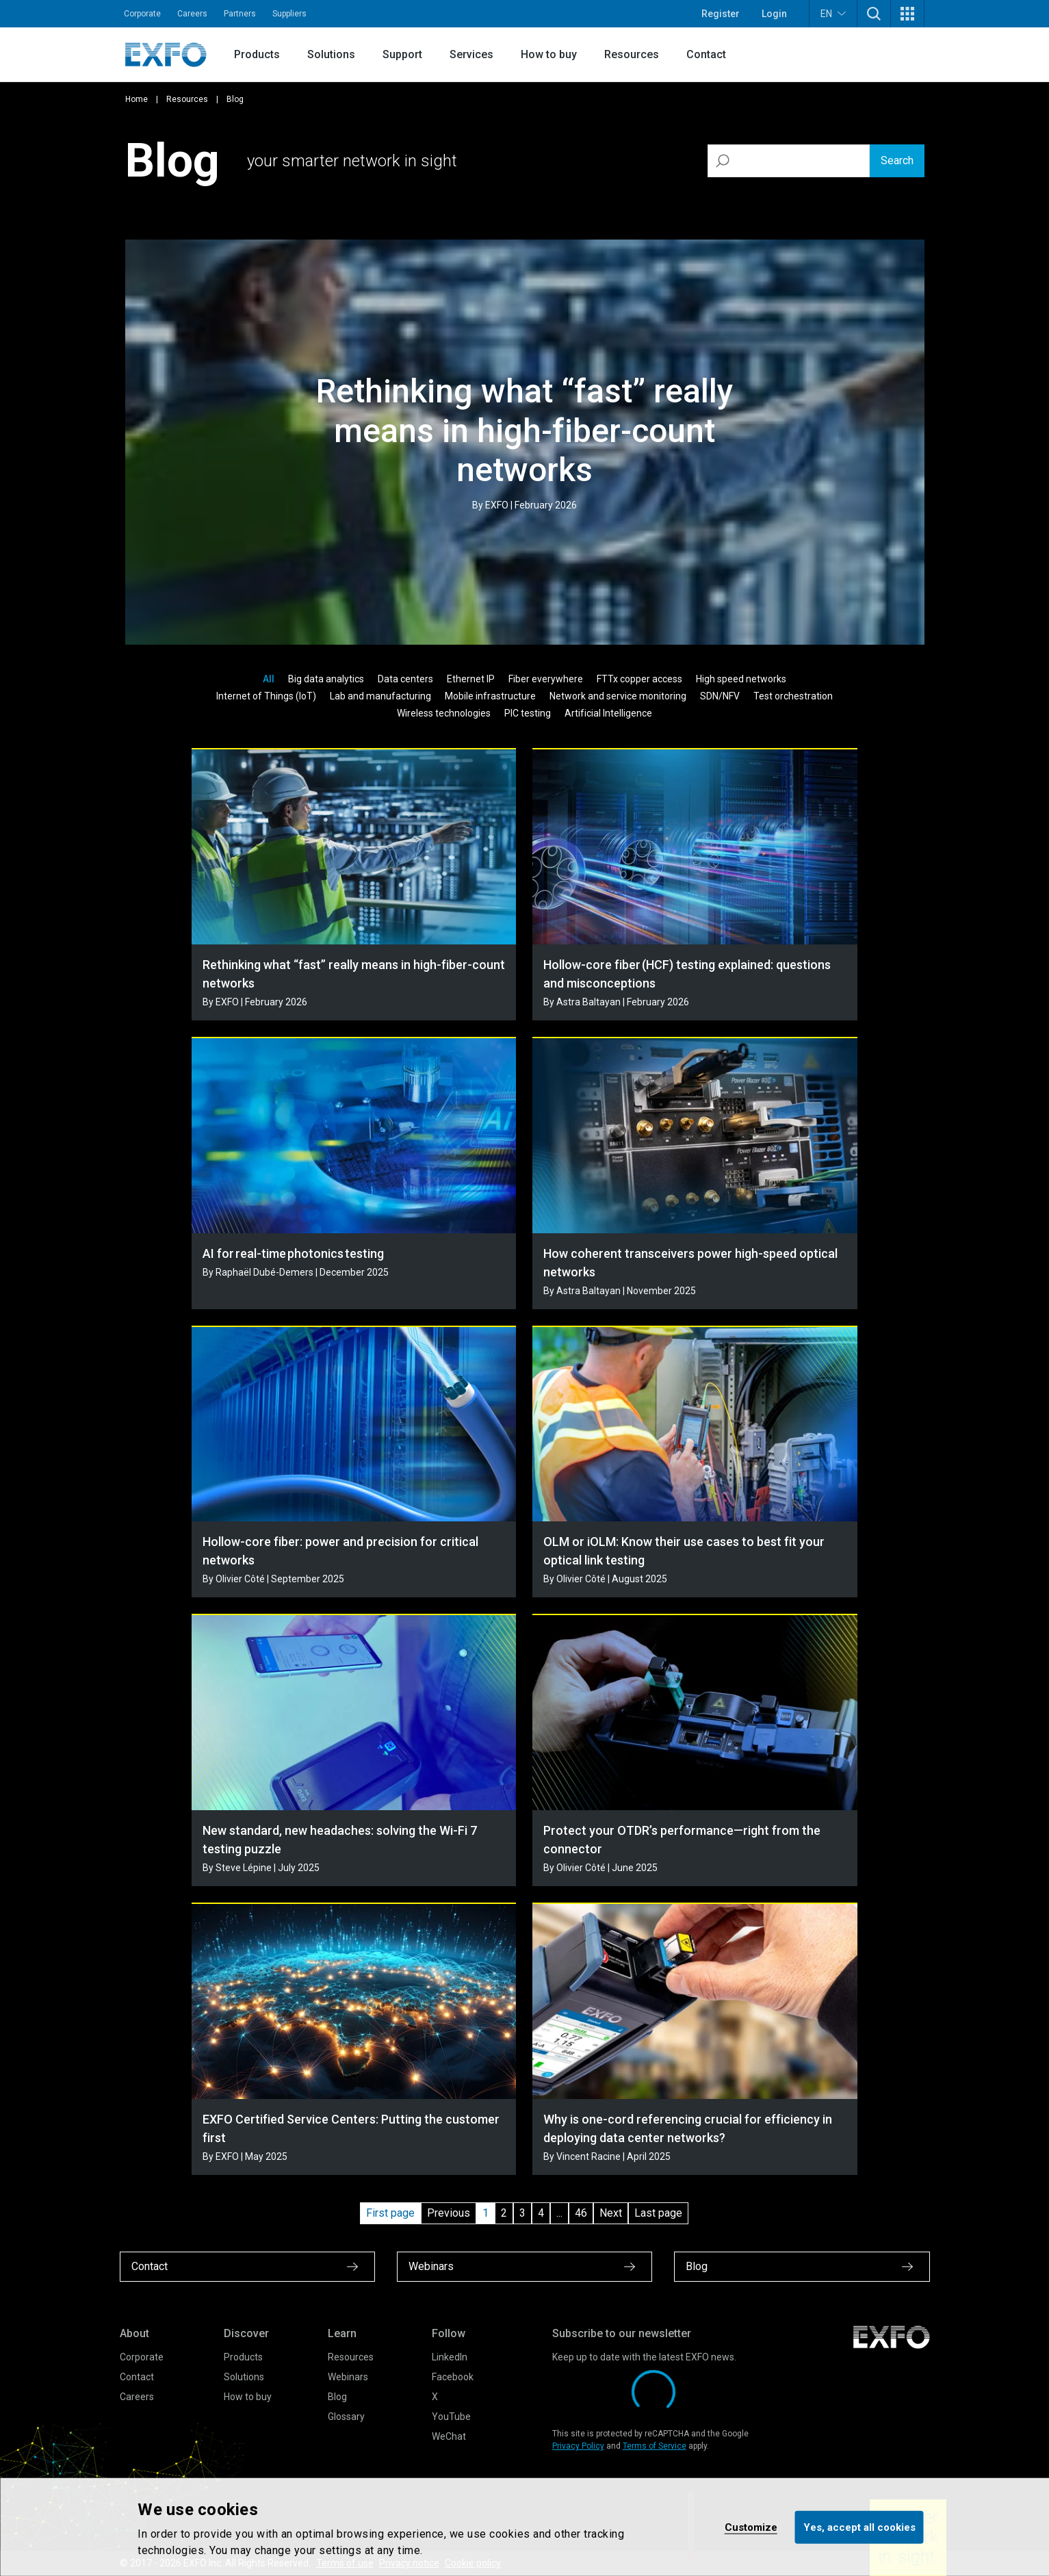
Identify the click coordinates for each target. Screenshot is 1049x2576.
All (268, 678)
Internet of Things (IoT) (266, 696)
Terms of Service (654, 2446)
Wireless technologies (444, 713)
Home (136, 99)
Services (471, 54)
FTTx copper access (639, 678)
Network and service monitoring (617, 696)
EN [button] (833, 13)
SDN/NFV (720, 696)
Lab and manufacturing (380, 696)
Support (402, 54)
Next (610, 2212)
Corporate (142, 13)
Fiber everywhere (545, 678)
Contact (706, 54)
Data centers (405, 678)
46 (581, 2212)
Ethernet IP (471, 678)
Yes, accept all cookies (859, 2527)
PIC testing (527, 713)
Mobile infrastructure (490, 696)
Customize (751, 2527)
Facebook (453, 2376)
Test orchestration (793, 696)
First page (390, 2212)
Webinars (348, 2376)
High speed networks (741, 678)
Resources (631, 54)
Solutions (331, 54)
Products (257, 54)
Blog (337, 2396)
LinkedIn (449, 2357)
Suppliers (289, 13)
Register (720, 13)
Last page (658, 2212)
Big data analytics (326, 678)
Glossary (346, 2416)
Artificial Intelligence (608, 713)
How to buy (549, 54)
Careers (192, 13)
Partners (240, 13)
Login (774, 13)
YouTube (451, 2416)
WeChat (449, 2436)
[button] (873, 13)
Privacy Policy (578, 2446)
